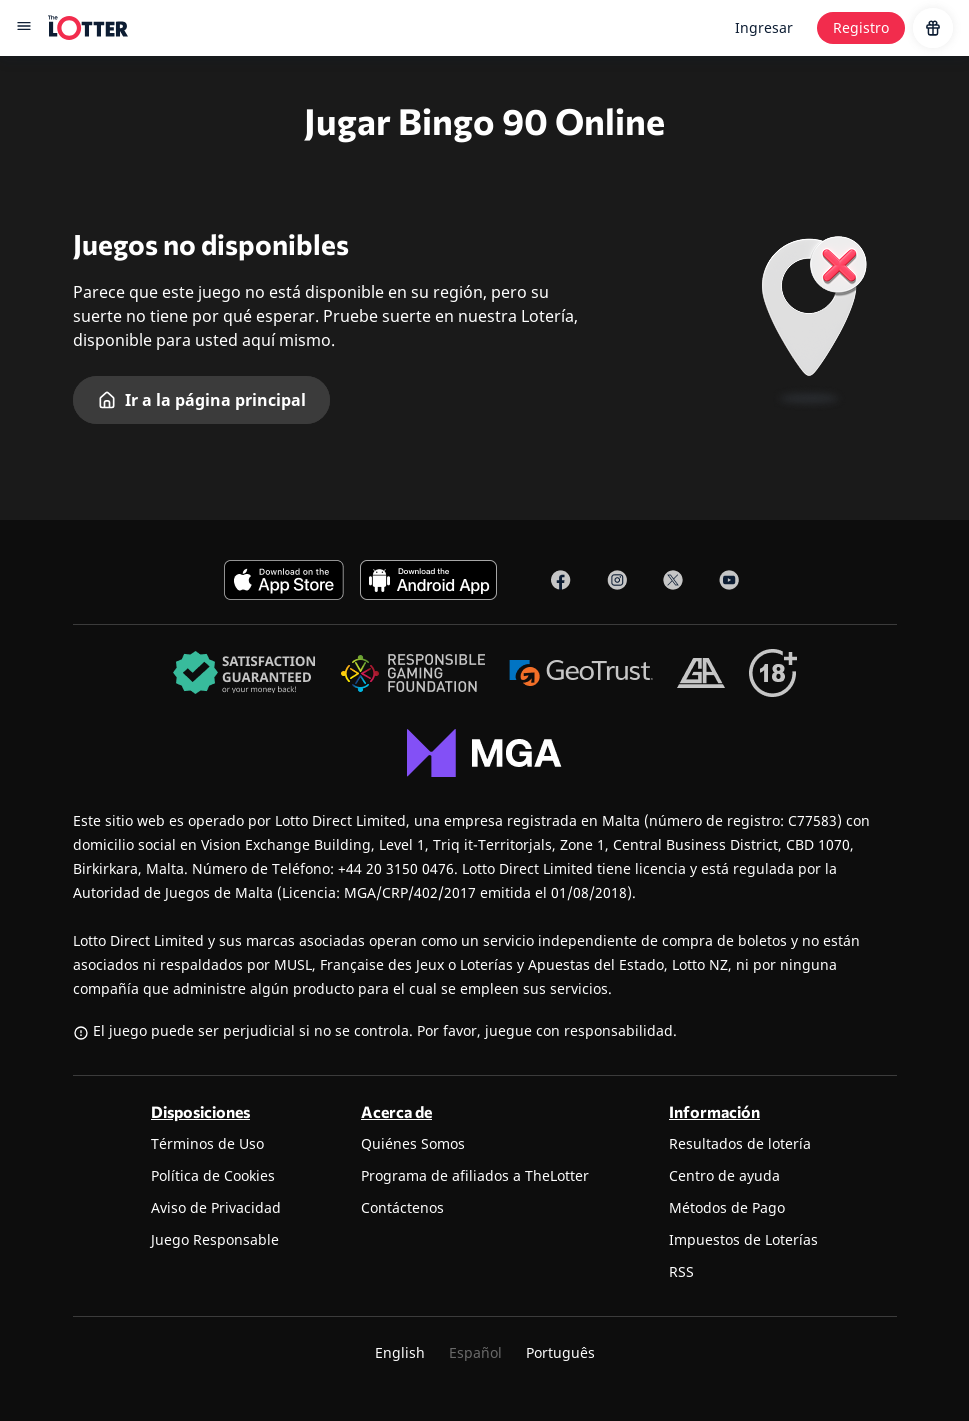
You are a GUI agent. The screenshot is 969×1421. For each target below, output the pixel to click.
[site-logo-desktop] (88, 28)
